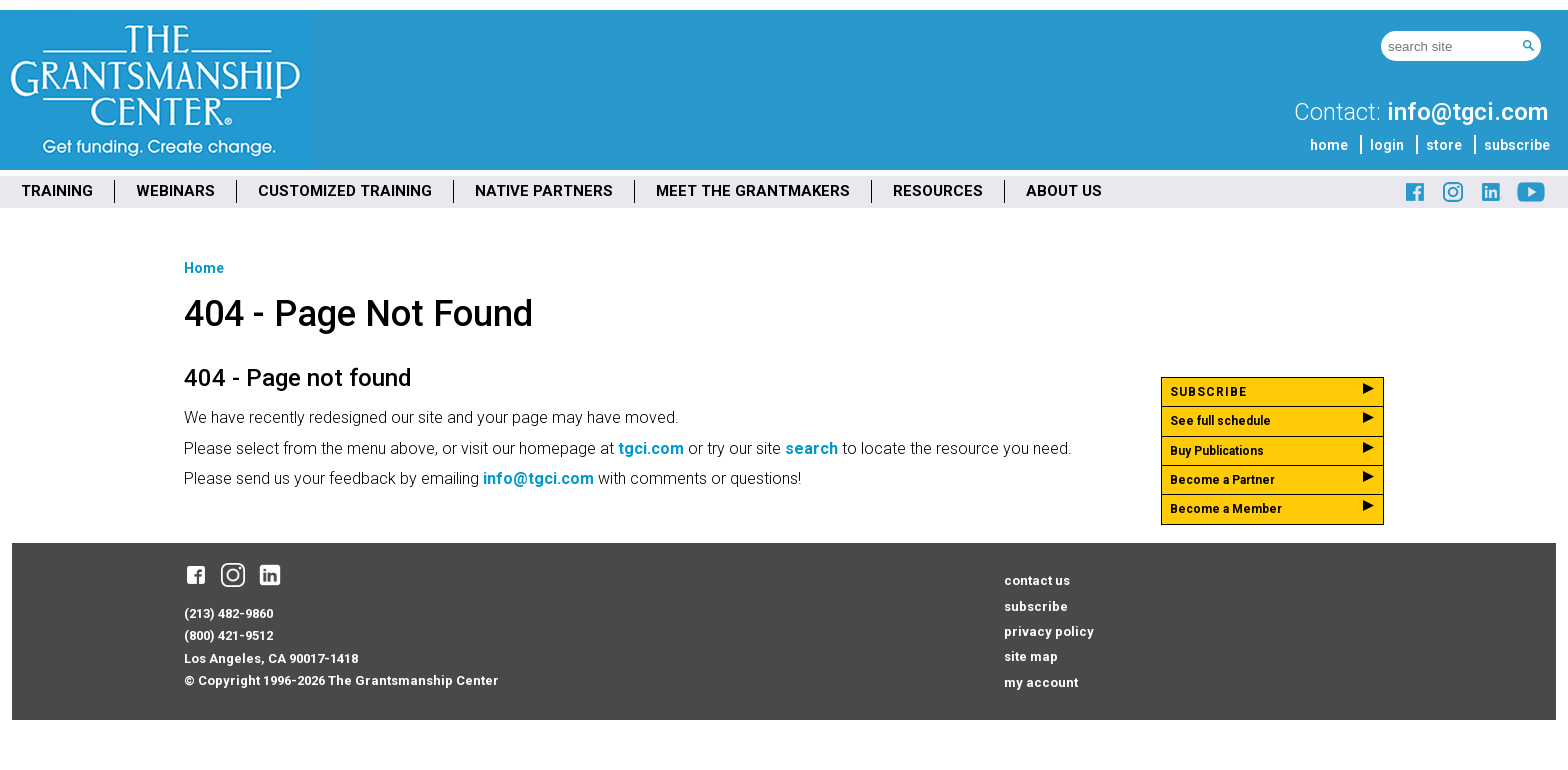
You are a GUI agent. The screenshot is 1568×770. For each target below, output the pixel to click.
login (1387, 145)
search (811, 448)
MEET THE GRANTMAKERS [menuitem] (753, 191)
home (1329, 145)
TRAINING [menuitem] (57, 191)
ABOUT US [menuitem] (1064, 191)
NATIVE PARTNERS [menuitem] (544, 191)
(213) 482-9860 (228, 613)
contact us (1037, 580)
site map (1031, 656)
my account (1041, 682)
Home (204, 268)
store (1444, 145)
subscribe (1517, 145)
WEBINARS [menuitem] (175, 191)
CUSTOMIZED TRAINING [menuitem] (345, 191)
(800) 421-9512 (228, 635)
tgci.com (651, 448)
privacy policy (1049, 631)
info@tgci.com (1467, 112)
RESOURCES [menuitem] (938, 191)
